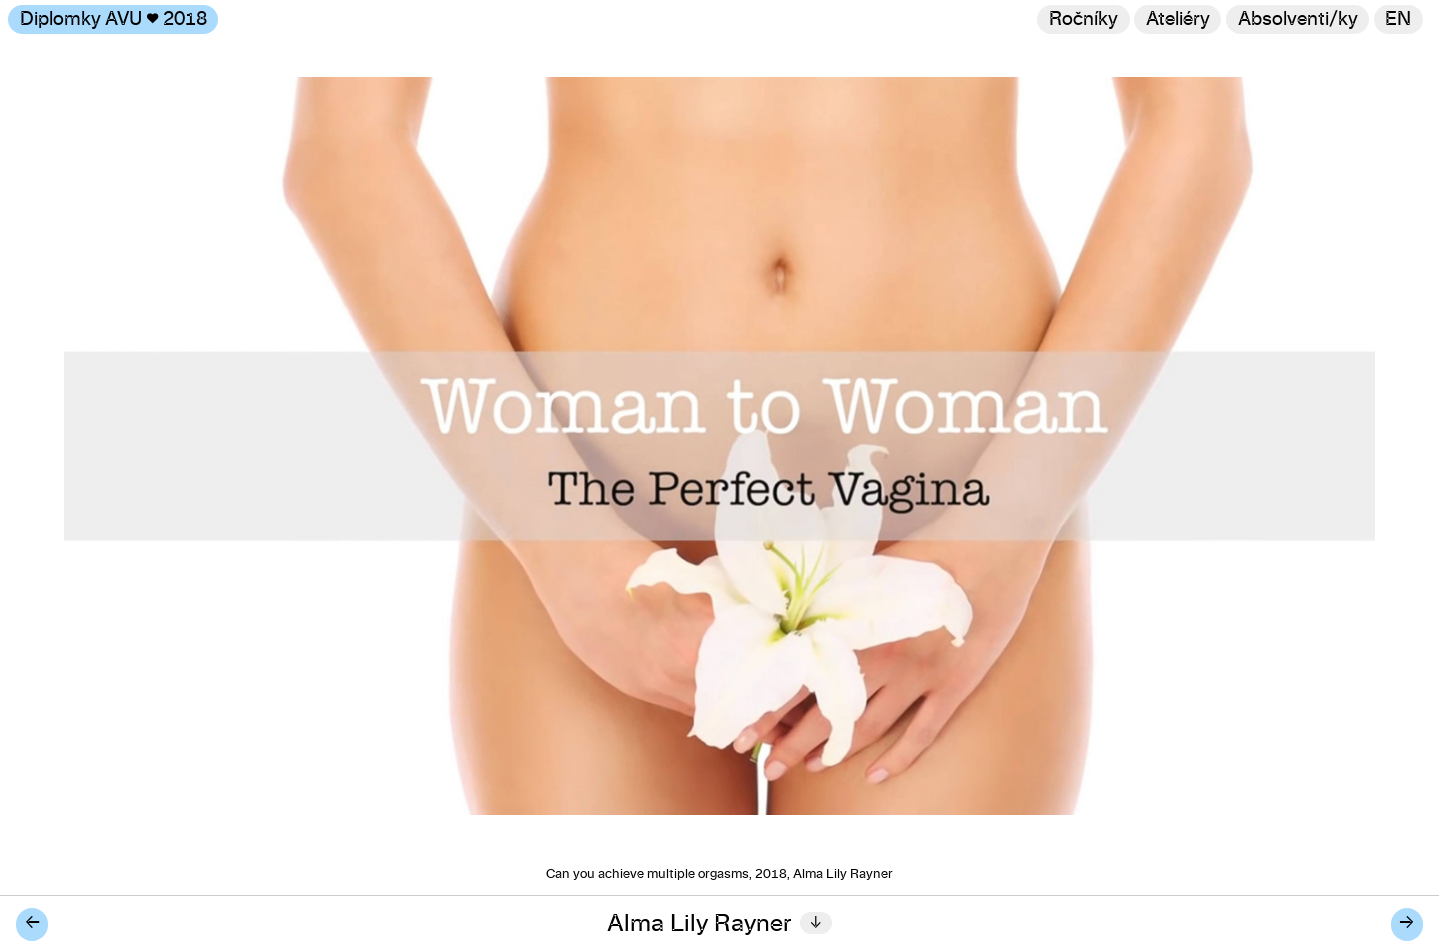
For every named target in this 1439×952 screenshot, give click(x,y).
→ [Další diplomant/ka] (1406, 923)
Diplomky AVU (113, 19)
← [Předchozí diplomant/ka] (32, 923)
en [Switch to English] (1398, 19)
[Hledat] (1297, 19)
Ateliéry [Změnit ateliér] (1178, 19)
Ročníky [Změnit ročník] (1083, 19)
